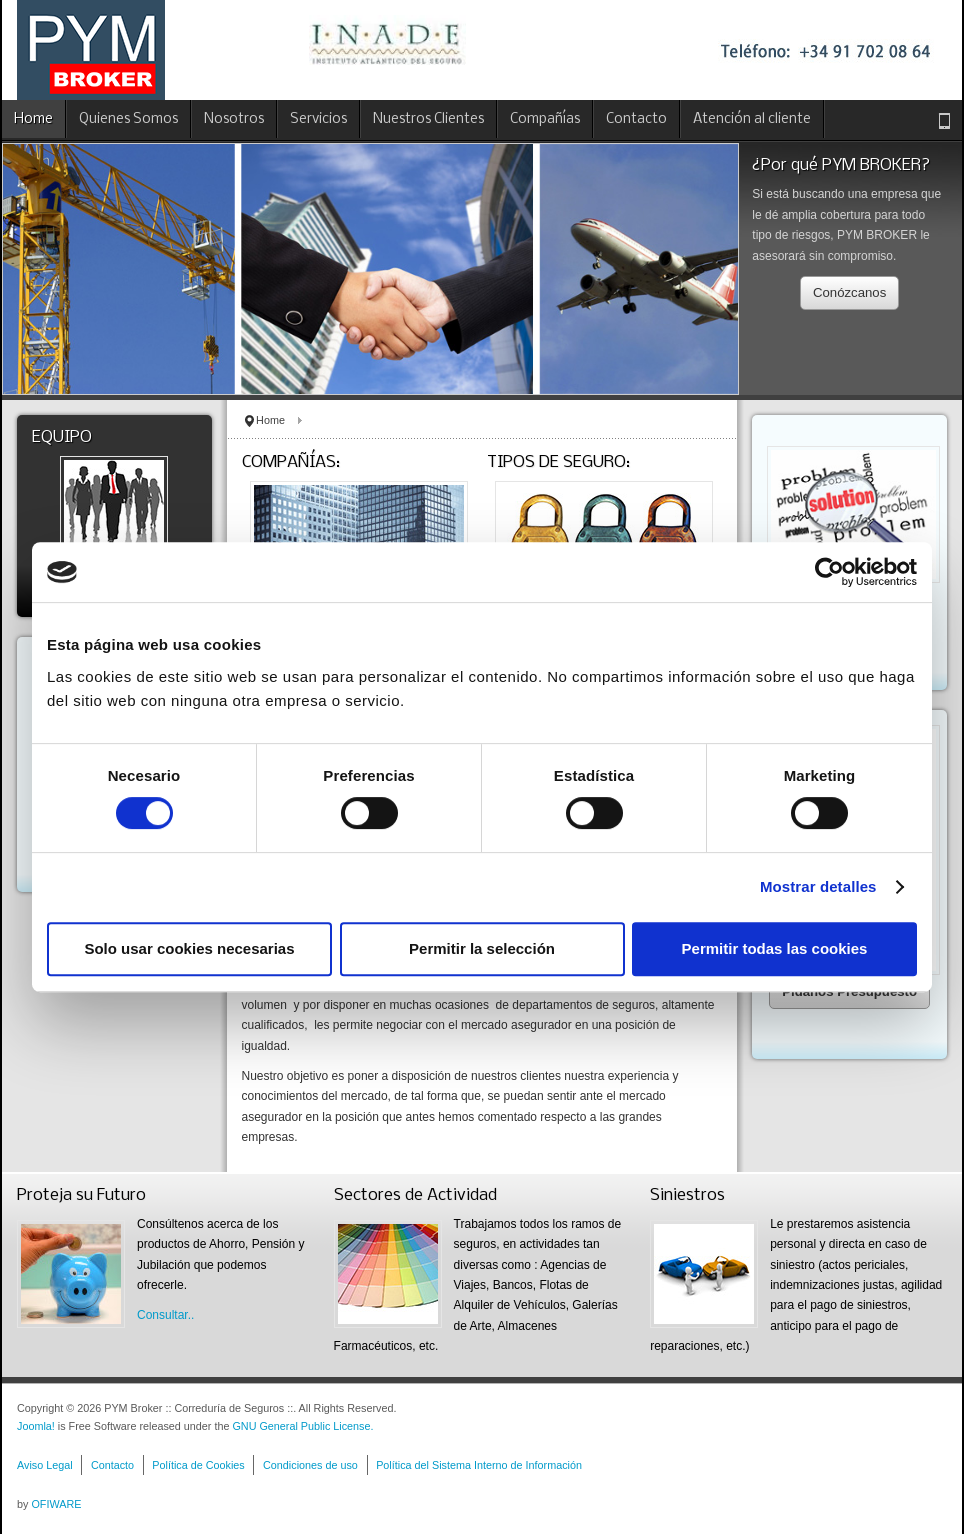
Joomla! (36, 1426)
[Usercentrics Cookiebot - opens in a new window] (829, 572)
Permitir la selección (482, 948)
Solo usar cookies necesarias (189, 948)
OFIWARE (56, 1504)
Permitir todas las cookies (775, 948)
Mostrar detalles (818, 886)
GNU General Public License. (302, 1426)
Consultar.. (165, 1315)
